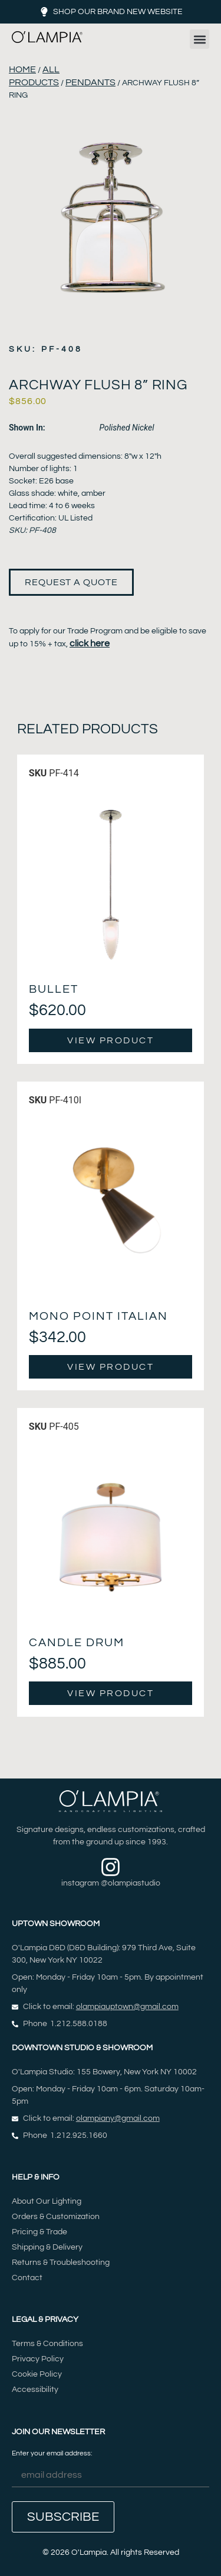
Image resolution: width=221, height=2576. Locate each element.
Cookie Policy (37, 2374)
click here (90, 643)
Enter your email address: (110, 2468)
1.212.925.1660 (78, 2135)
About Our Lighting (46, 2201)
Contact (27, 2278)
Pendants (90, 82)
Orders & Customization (56, 2217)
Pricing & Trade (39, 2232)
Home (22, 69)
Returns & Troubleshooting (61, 2262)
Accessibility (35, 2389)
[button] (199, 39)
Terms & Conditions (47, 2344)
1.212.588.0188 (78, 2024)
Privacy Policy (38, 2359)
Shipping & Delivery (47, 2247)
